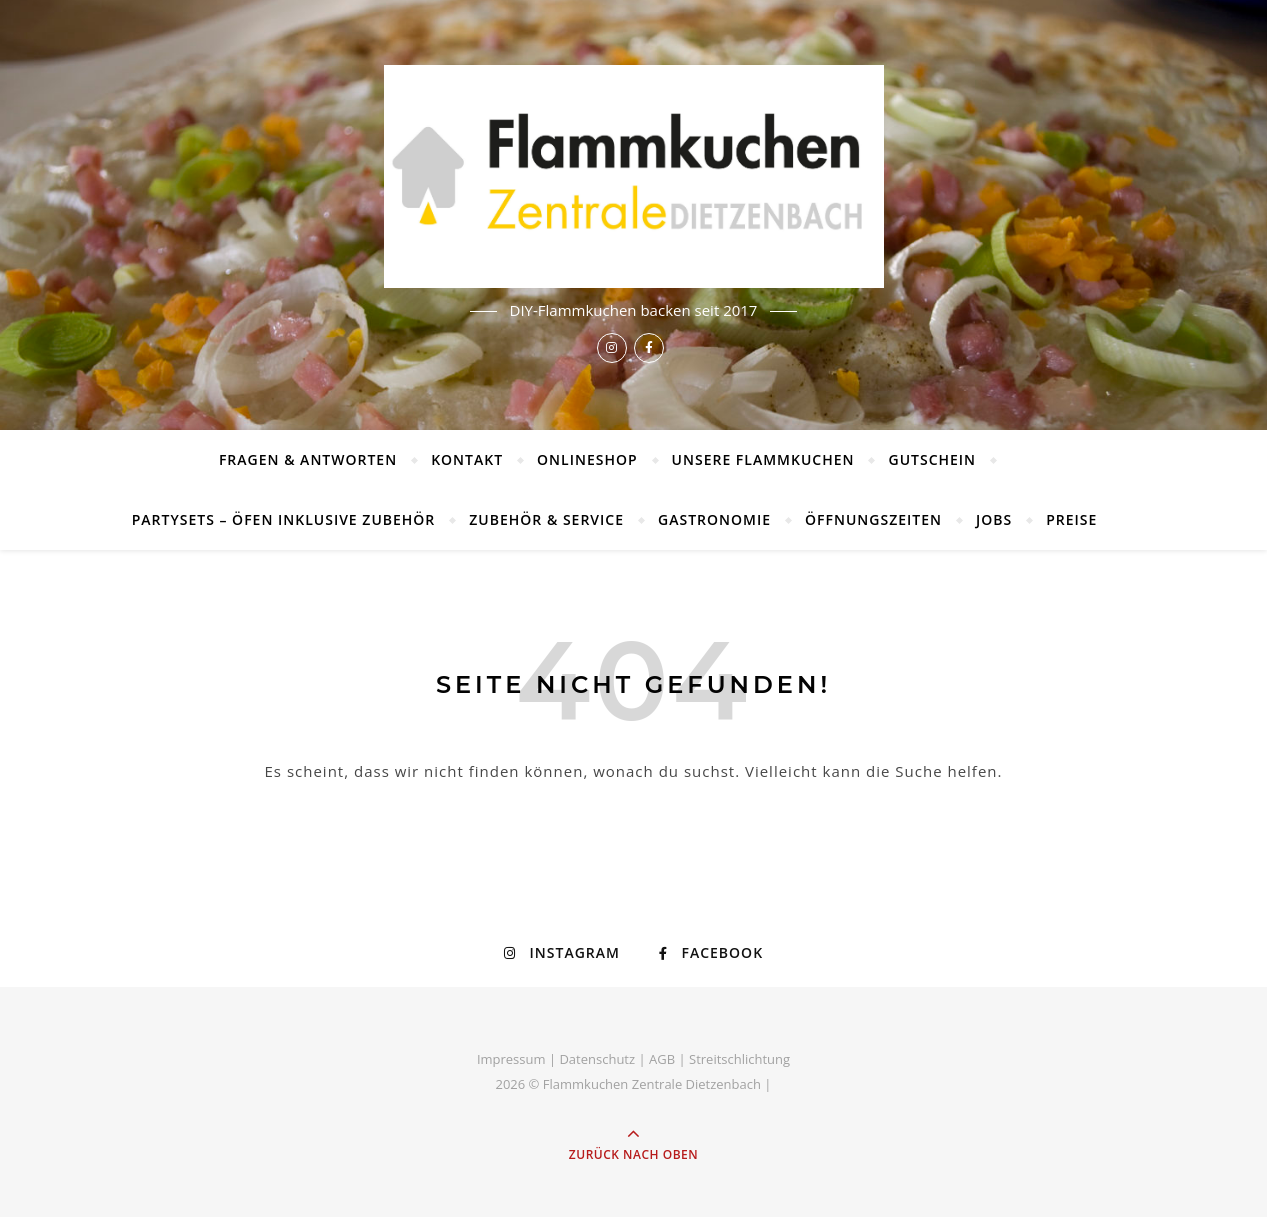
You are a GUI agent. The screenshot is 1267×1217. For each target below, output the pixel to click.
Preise (1071, 519)
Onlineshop (587, 459)
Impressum (511, 1059)
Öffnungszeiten (873, 519)
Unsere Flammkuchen (763, 459)
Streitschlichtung (739, 1059)
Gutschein (932, 459)
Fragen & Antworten (308, 459)
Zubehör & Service (546, 519)
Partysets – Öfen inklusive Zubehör (284, 519)
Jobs (994, 519)
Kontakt (467, 459)
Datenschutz (597, 1059)
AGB (662, 1059)
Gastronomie (714, 519)
